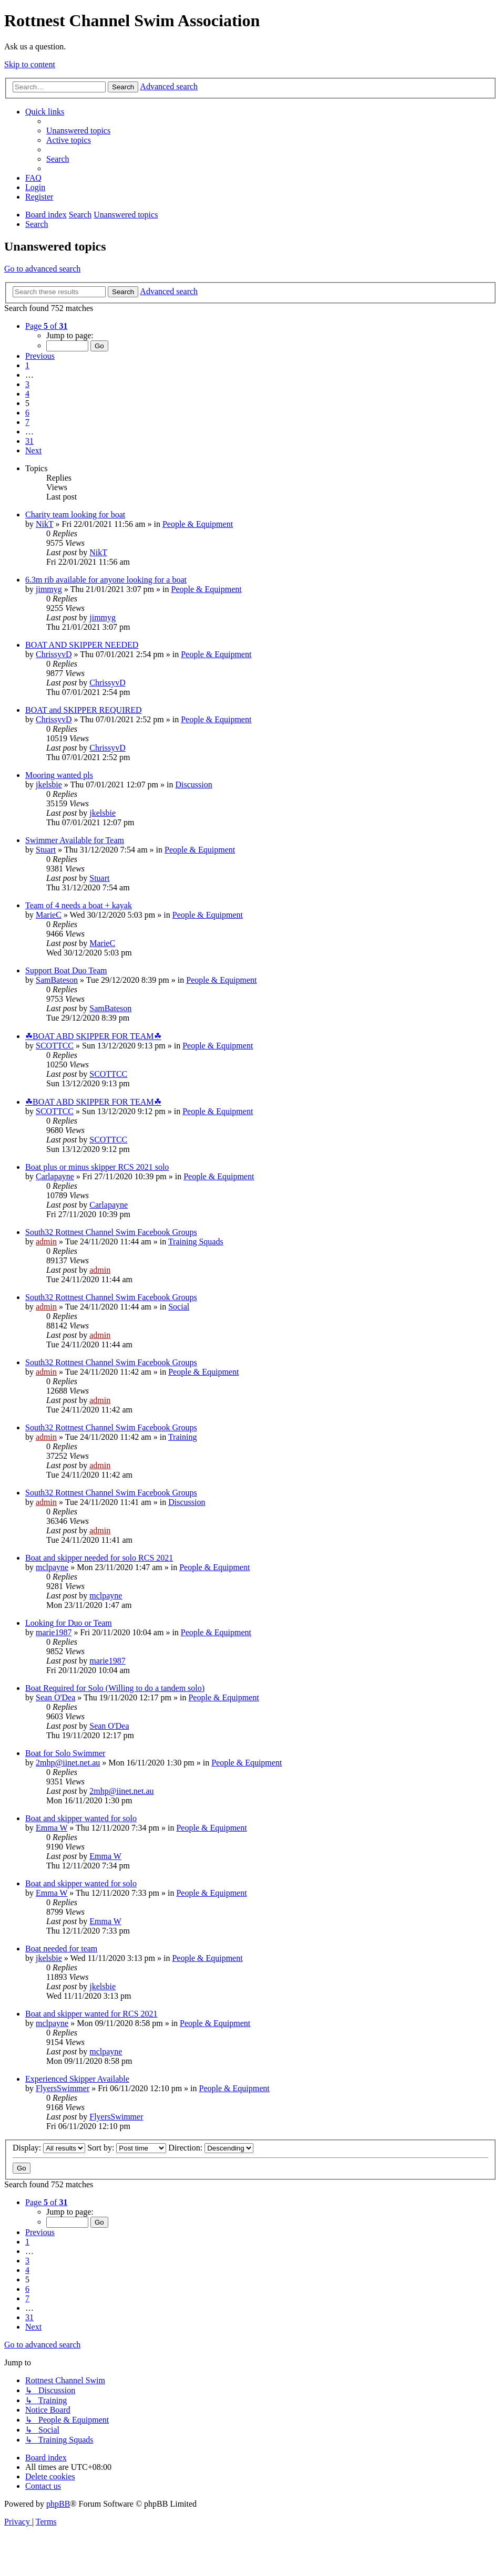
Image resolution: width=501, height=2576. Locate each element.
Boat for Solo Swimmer (65, 1753)
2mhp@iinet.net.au (68, 1762)
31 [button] (29, 441)
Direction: (210, 2147)
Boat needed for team (61, 1948)
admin (46, 1241)
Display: (49, 2147)
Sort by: (126, 2147)
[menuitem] (78, 130)
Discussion (194, 784)
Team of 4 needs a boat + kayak (78, 905)
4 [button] (27, 393)
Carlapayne (55, 1176)
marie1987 (53, 1632)
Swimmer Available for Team (74, 840)
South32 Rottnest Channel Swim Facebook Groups (111, 1232)
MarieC (49, 914)
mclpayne (52, 1567)
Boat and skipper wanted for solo (81, 1818)
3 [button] (27, 384)
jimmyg (49, 589)
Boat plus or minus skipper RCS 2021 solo (97, 1166)
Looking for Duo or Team (68, 1622)
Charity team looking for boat (75, 514)
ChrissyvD (53, 654)
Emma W (51, 1827)
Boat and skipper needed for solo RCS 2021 (99, 1557)
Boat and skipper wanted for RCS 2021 (91, 2013)
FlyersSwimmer (62, 2088)
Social (178, 1306)
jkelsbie (49, 784)
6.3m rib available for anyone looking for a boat (106, 579)
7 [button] (27, 422)
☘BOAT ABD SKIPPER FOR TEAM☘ (93, 1036)
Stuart (46, 849)
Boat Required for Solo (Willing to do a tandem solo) (115, 1688)
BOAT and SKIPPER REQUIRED (83, 709)
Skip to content (29, 64)
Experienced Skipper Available (77, 2078)
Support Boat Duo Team (66, 970)
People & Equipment (197, 524)
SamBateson (57, 979)
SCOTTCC (55, 1045)
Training (182, 1436)
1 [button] (27, 365)
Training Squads (195, 1241)
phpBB (58, 2503)
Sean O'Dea (55, 1697)
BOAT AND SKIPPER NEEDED (81, 644)
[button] (46, 325)
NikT (44, 524)
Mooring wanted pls (59, 775)
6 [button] (27, 412)
